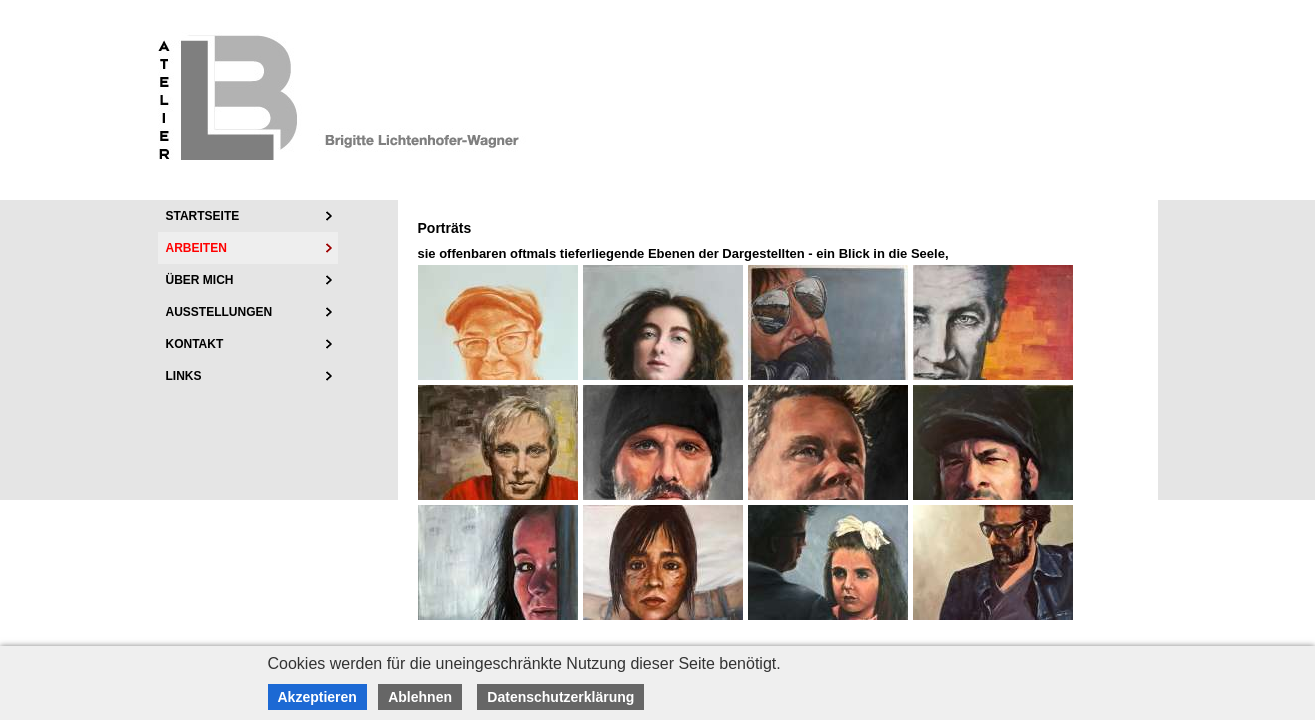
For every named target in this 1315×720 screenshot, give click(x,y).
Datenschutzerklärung (560, 697)
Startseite (203, 216)
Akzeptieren (317, 697)
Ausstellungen (219, 312)
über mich (200, 280)
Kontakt (195, 344)
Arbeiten (196, 248)
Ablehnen (420, 697)
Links (184, 376)
